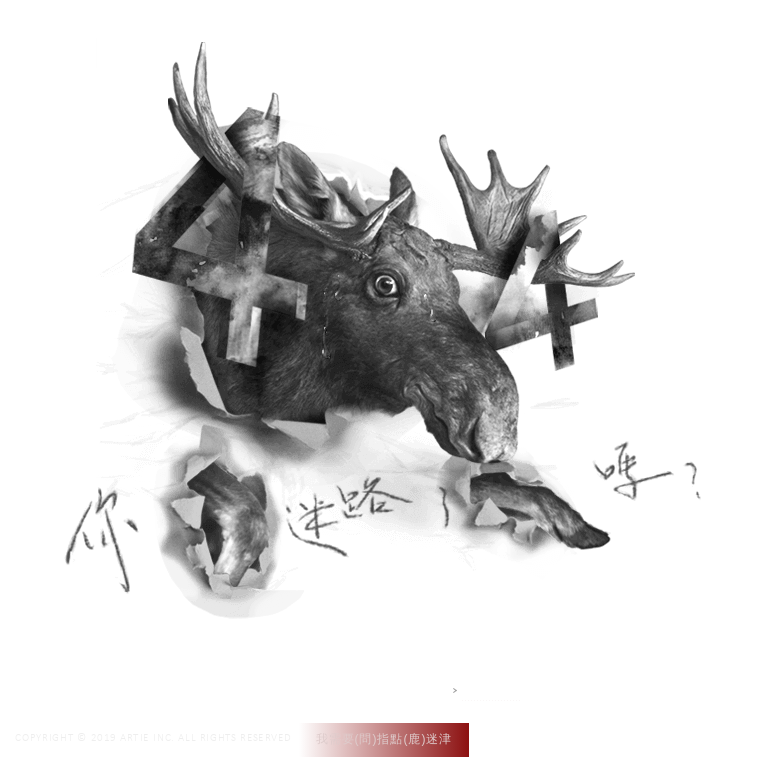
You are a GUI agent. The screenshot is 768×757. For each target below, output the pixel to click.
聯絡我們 (605, 38)
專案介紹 (520, 38)
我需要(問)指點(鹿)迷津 (384, 739)
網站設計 (492, 690)
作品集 (442, 38)
